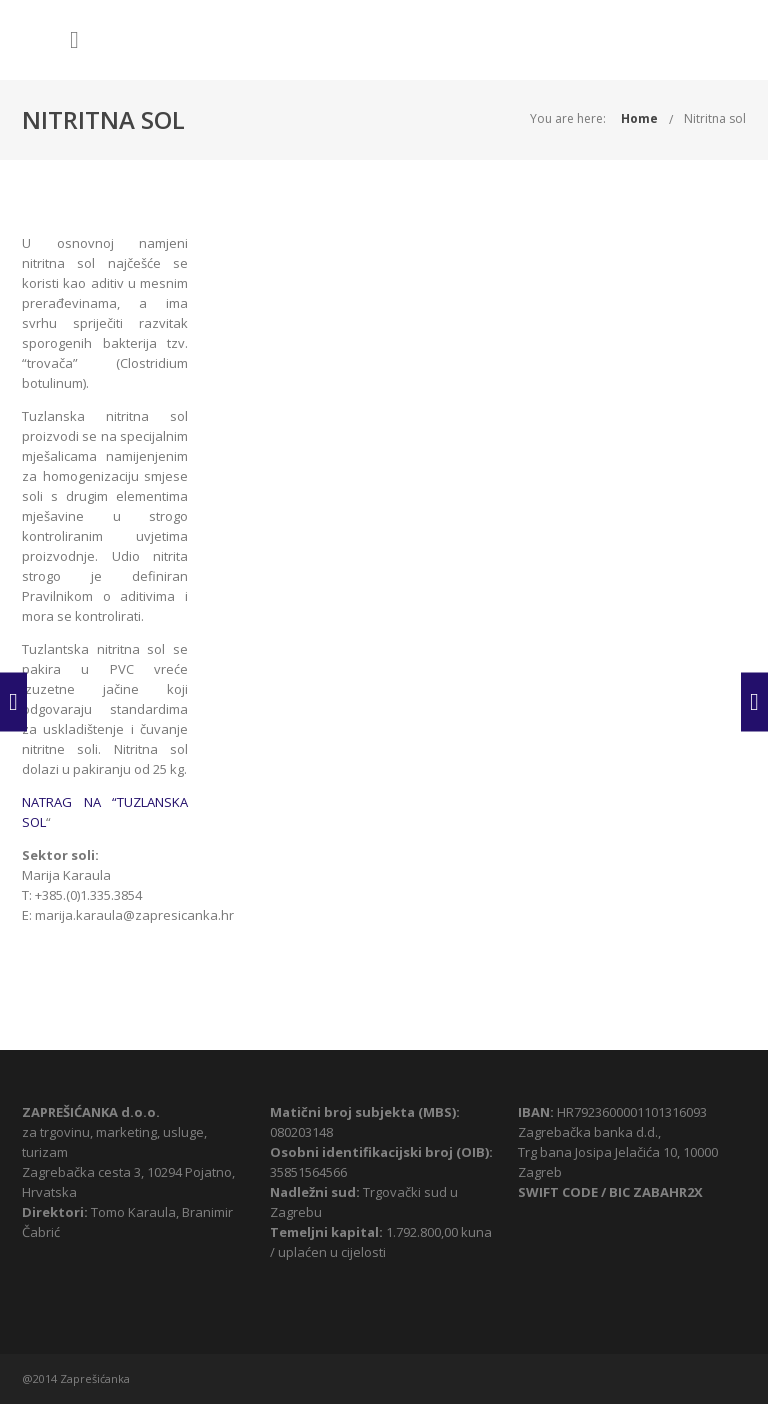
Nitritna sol (715, 118)
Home (639, 118)
